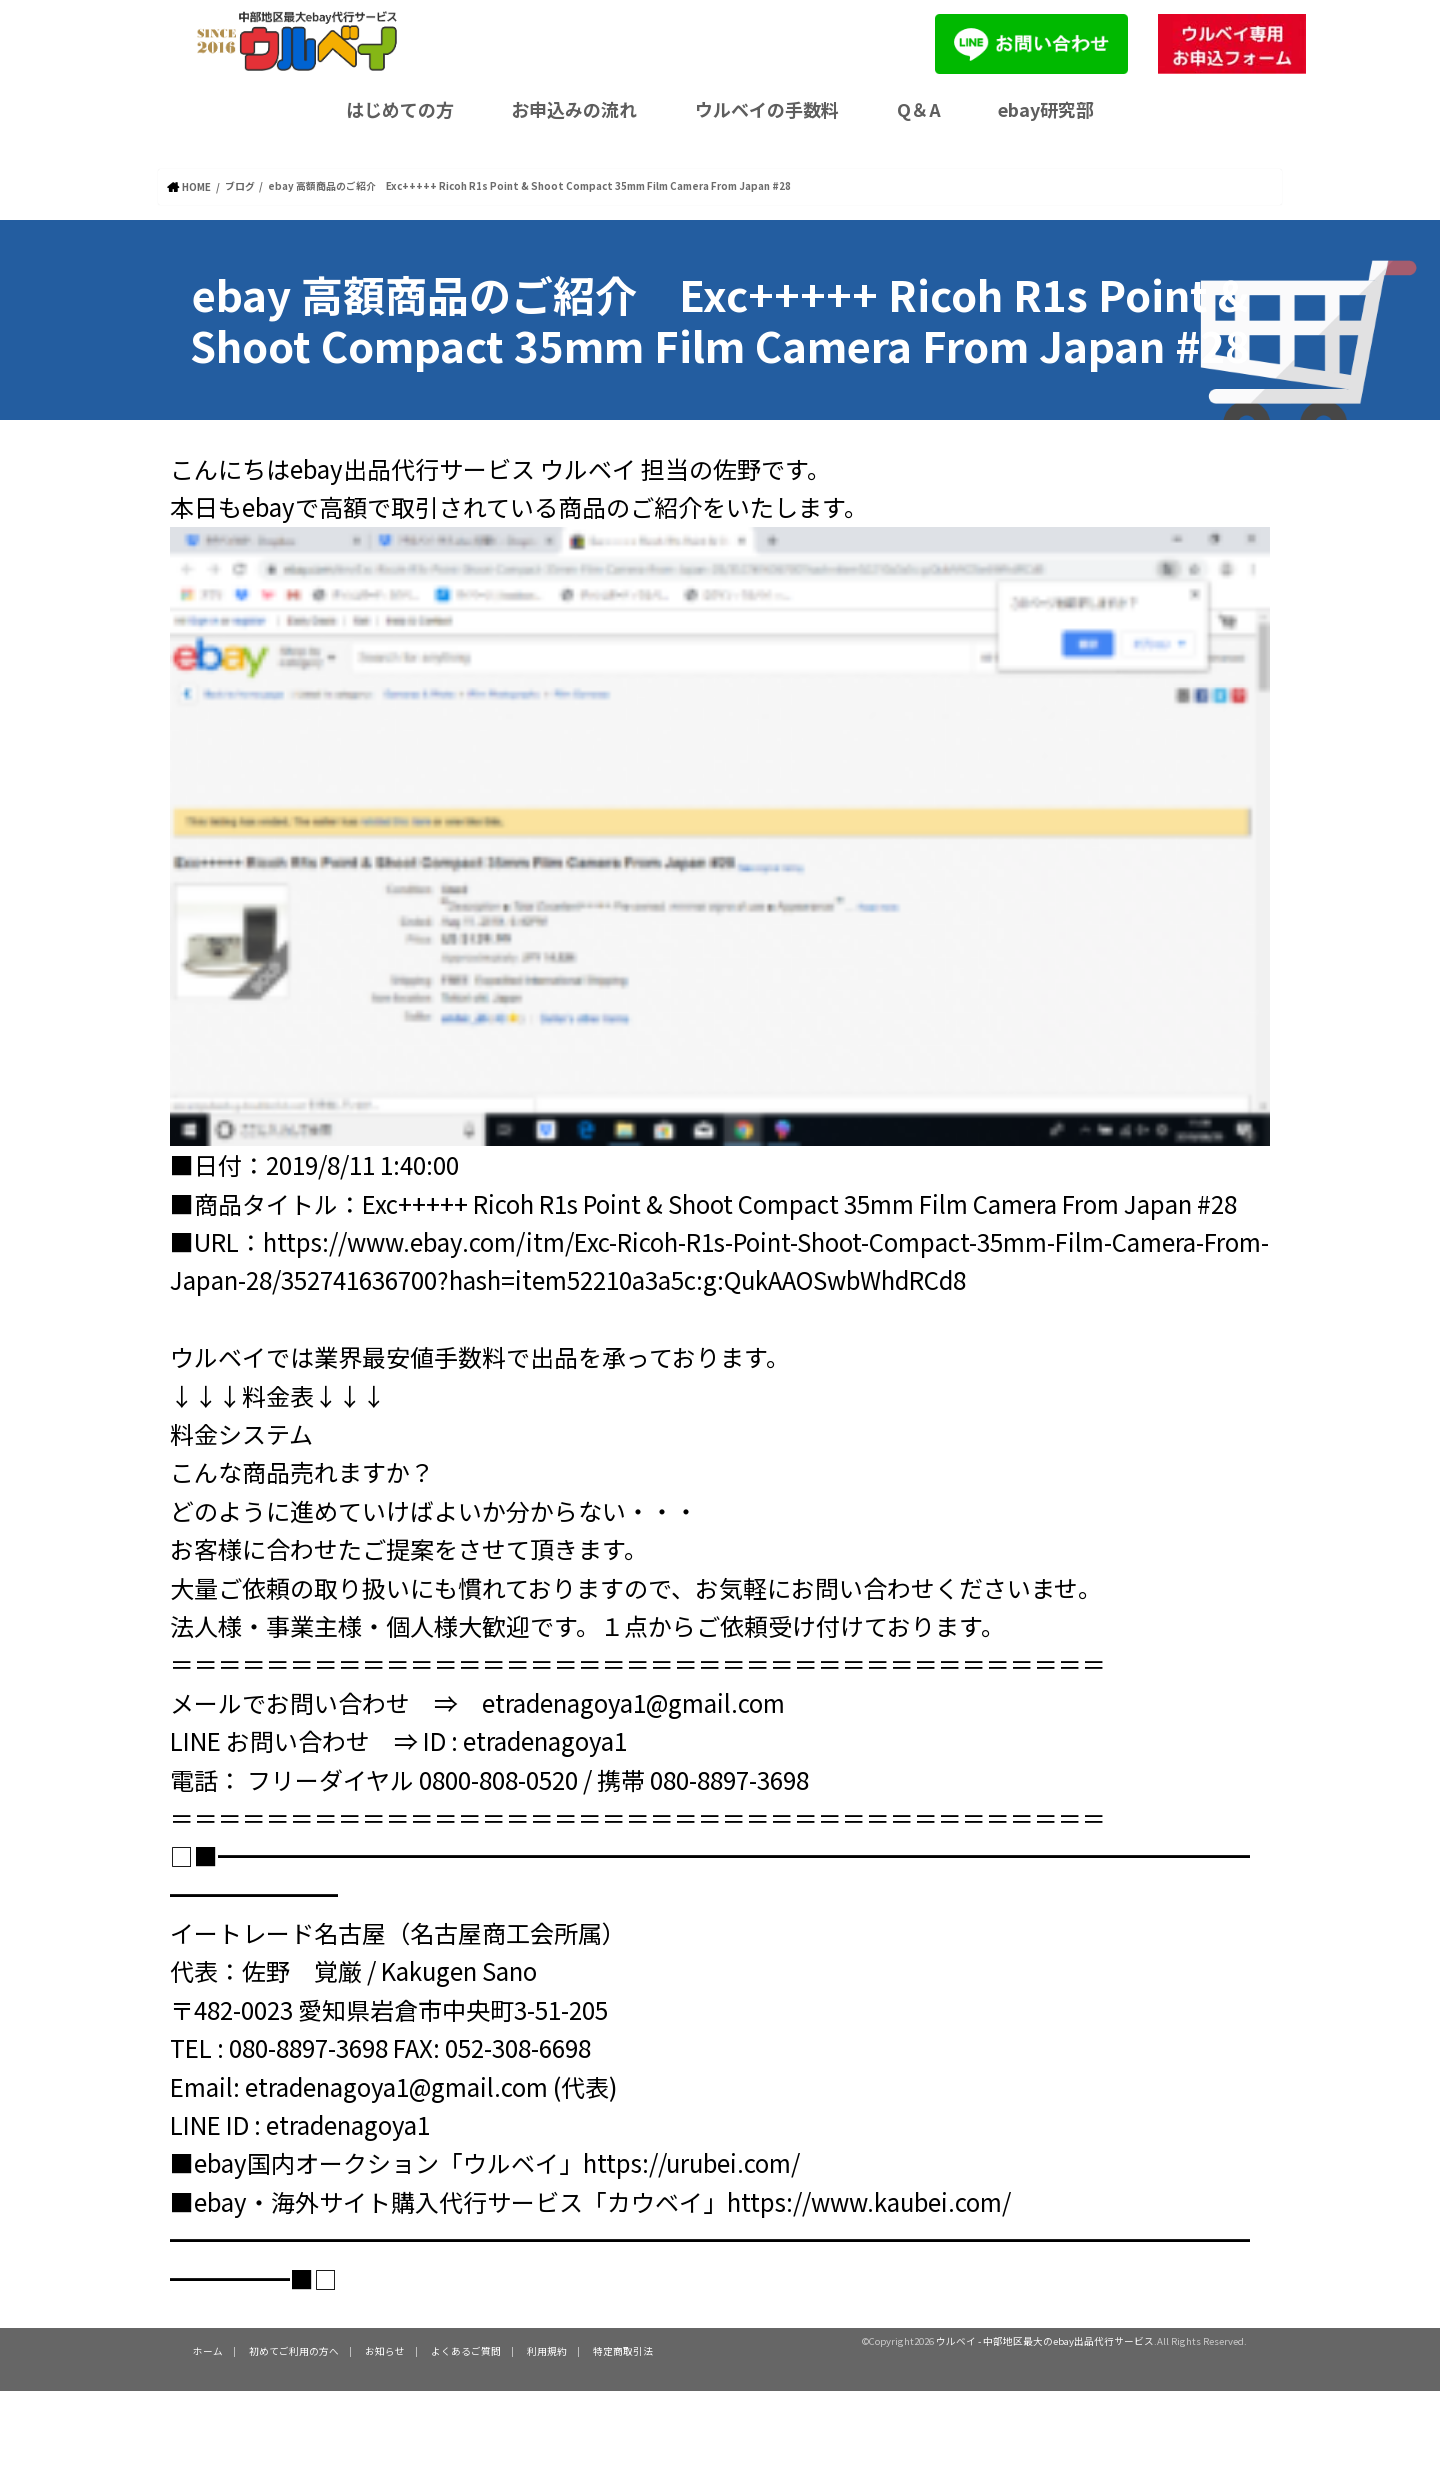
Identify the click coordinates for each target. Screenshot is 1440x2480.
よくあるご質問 (466, 2350)
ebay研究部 (1046, 109)
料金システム (241, 1432)
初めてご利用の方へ (294, 2350)
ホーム (208, 2350)
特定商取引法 (623, 2350)
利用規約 (547, 2350)
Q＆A (919, 109)
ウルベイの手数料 (767, 109)
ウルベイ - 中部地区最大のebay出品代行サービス (1045, 2340)
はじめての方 (400, 109)
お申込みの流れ (574, 109)
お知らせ (385, 2350)
